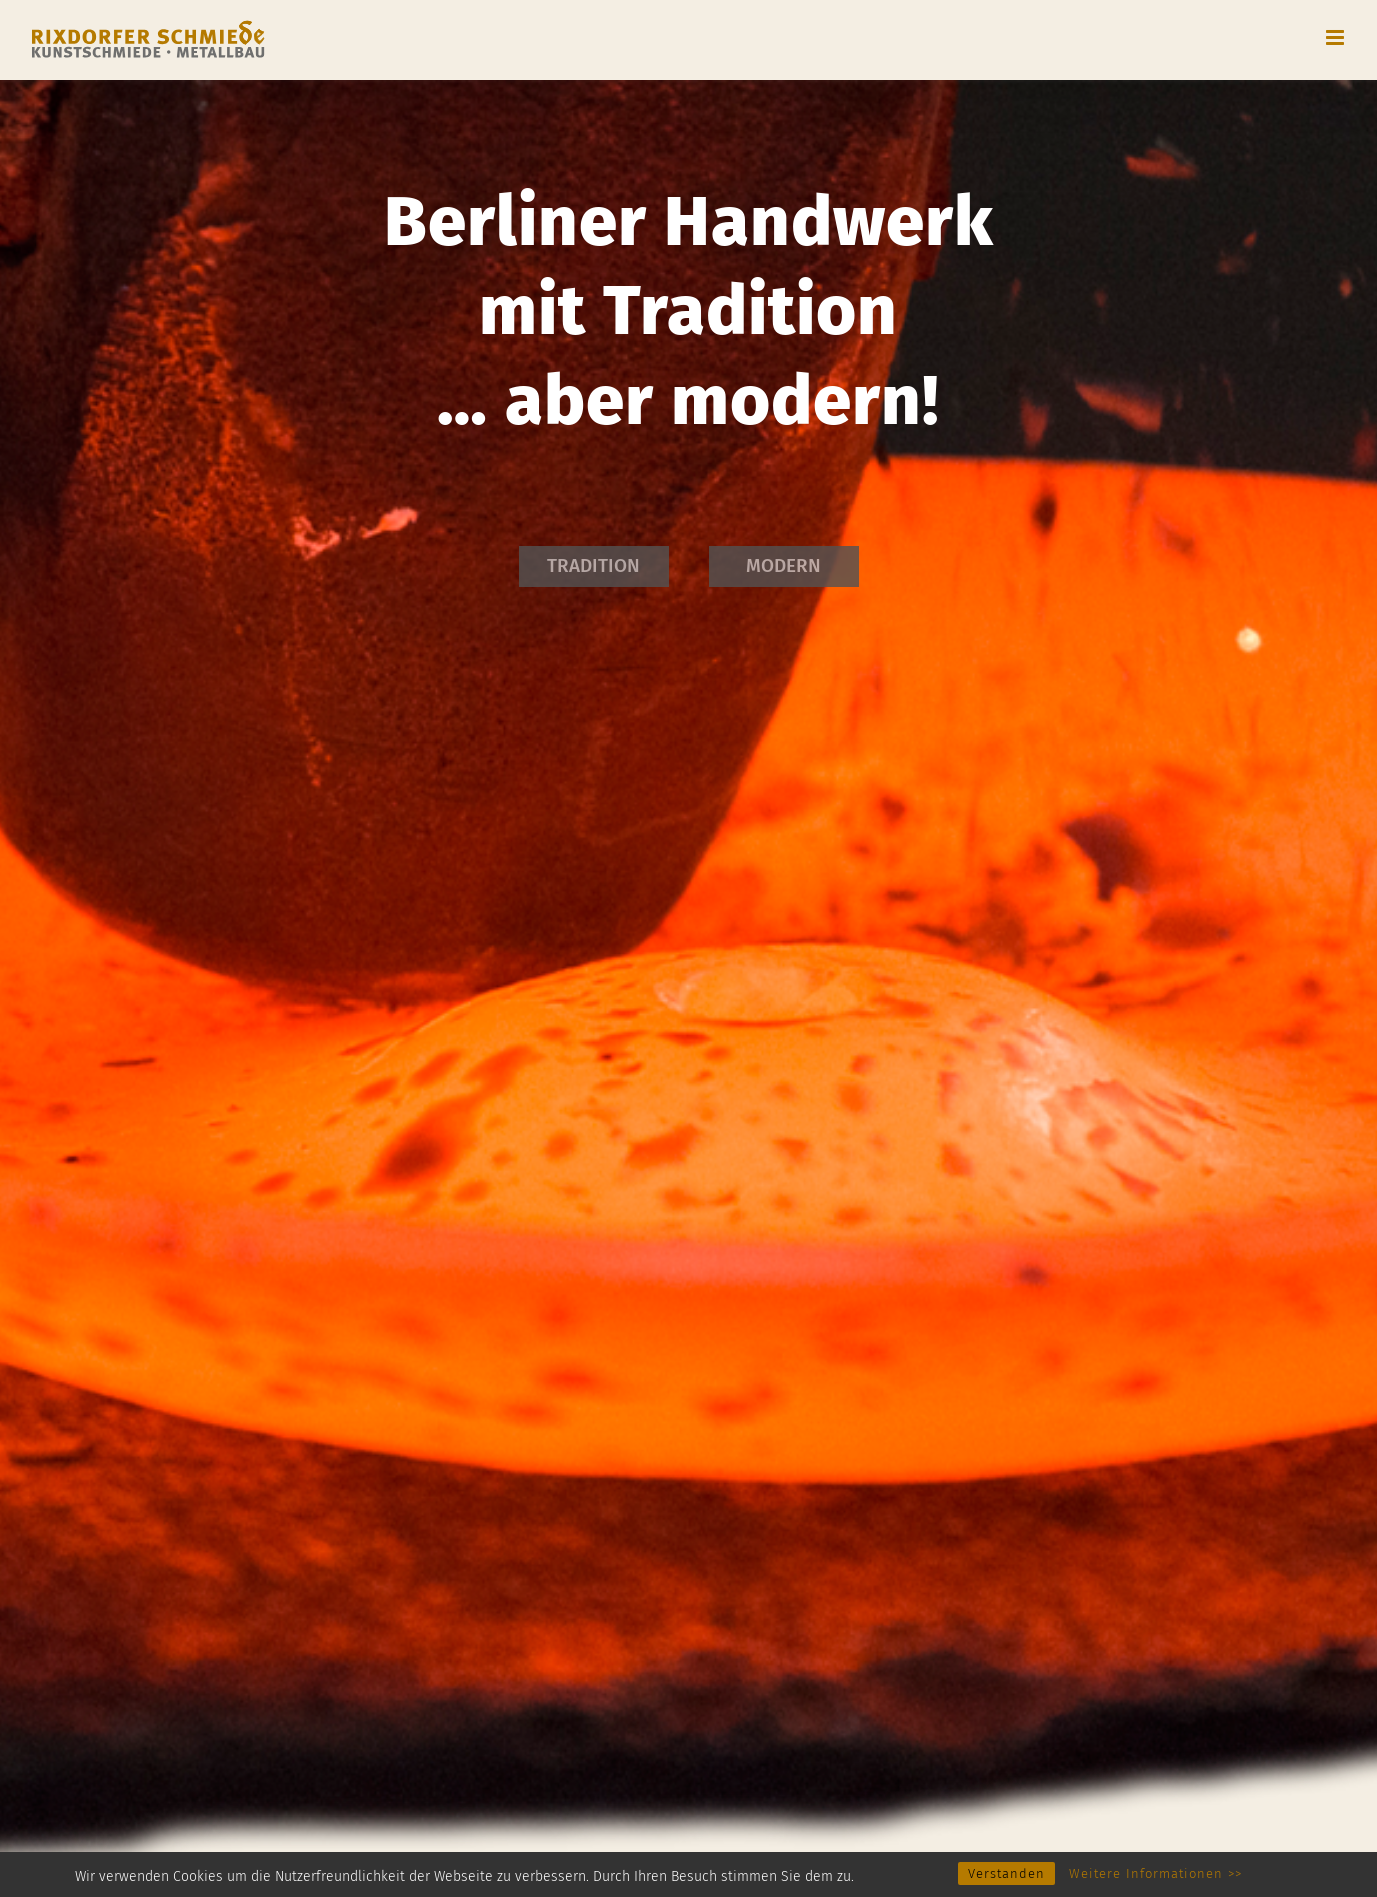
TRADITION (593, 565)
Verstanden (1006, 1873)
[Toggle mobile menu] (1336, 37)
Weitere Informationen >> (1155, 1873)
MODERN (783, 565)
